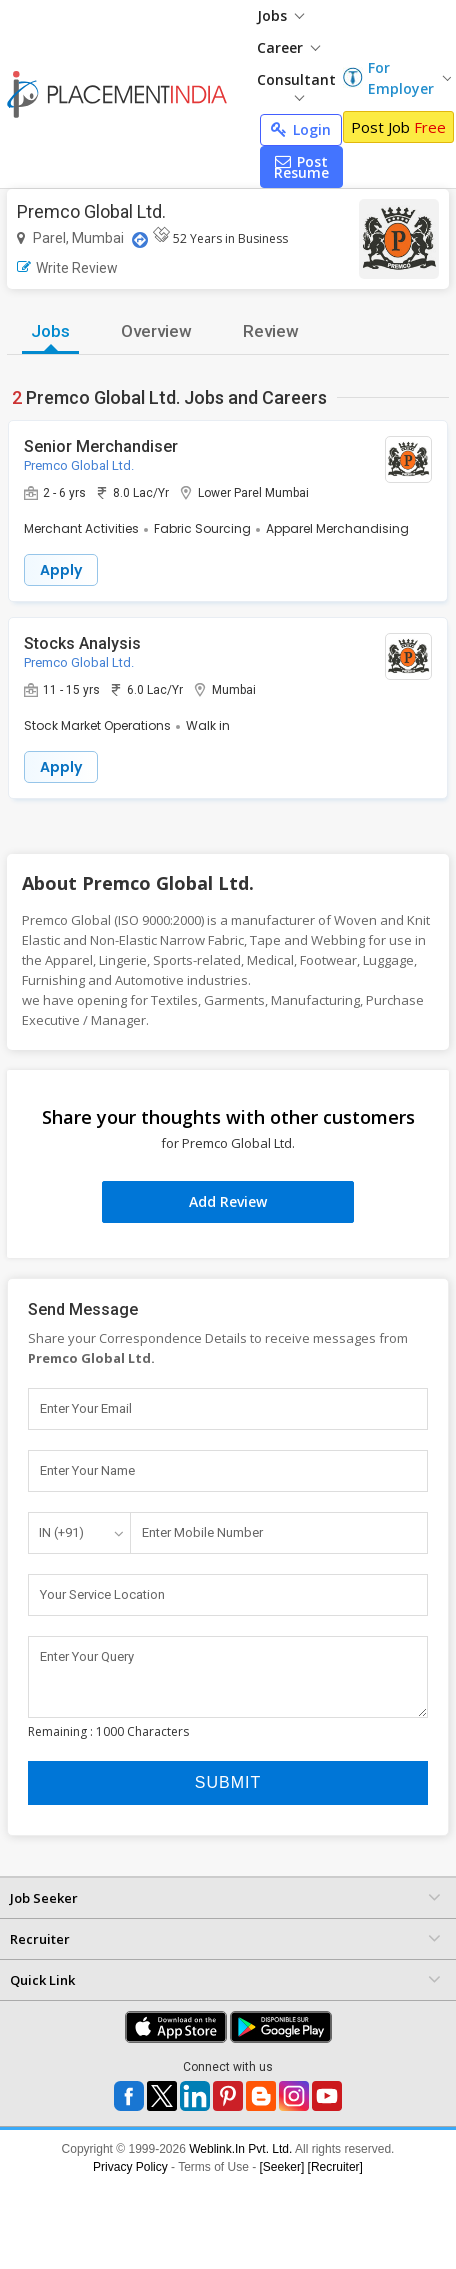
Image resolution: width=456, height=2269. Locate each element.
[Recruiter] (335, 2167)
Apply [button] (61, 570)
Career (288, 47)
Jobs (280, 15)
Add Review (228, 1201)
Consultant (296, 85)
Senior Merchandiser (101, 446)
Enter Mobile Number (202, 1532)
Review (271, 331)
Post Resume (301, 167)
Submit (228, 1782)
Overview (156, 331)
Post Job (398, 127)
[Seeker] (282, 2167)
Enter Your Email (86, 1408)
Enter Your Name (87, 1470)
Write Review (67, 268)
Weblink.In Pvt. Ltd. (240, 2149)
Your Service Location (102, 1594)
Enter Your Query (87, 1656)
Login (301, 129)
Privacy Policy (130, 2167)
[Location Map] (140, 240)
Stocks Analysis (82, 643)
